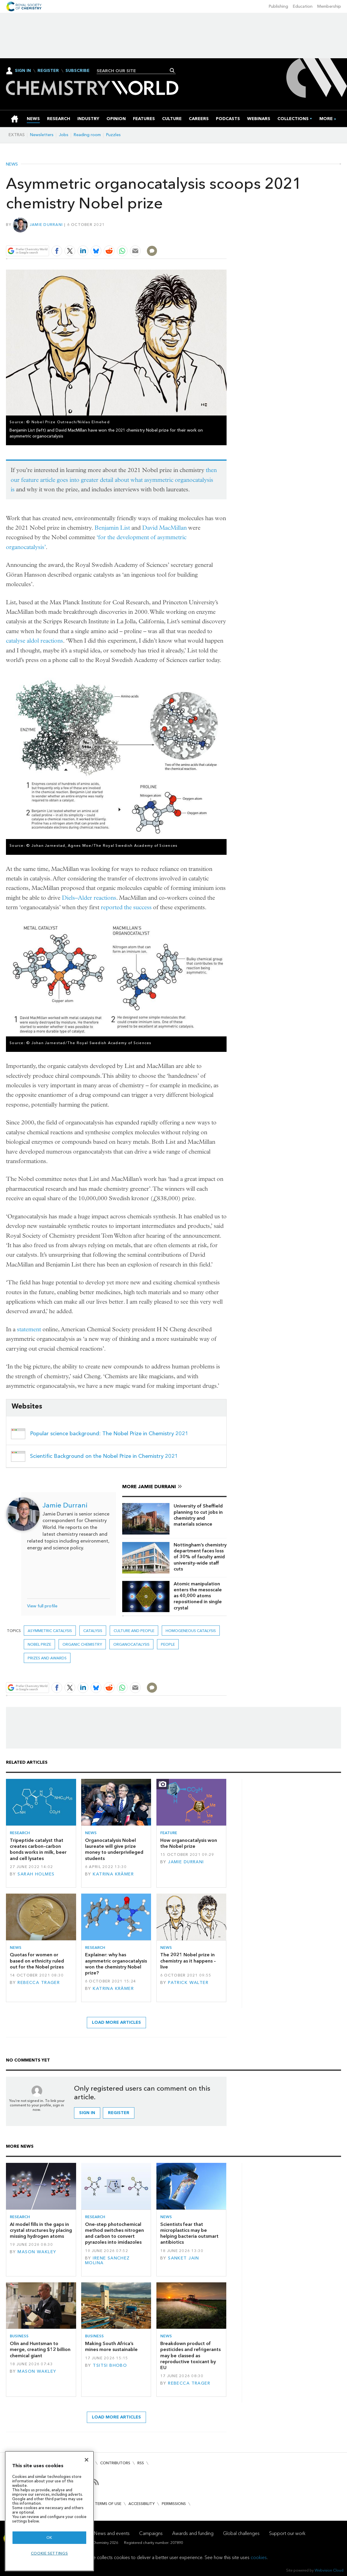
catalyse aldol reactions (34, 640)
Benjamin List (112, 527)
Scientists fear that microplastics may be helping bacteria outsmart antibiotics (189, 2233)
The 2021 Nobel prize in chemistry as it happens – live (188, 1961)
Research (20, 1833)
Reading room (87, 134)
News (12, 164)
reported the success (126, 907)
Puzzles (113, 134)
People (168, 1644)
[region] (49, 2511)
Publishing (278, 6)
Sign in (87, 2112)
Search (172, 70)
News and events (112, 2533)
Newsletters (42, 134)
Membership (329, 6)
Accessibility (141, 2503)
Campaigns (151, 2533)
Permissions (174, 2503)
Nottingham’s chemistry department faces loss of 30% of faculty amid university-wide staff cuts (200, 1557)
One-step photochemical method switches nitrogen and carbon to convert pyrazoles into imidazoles (114, 2233)
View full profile (42, 1606)
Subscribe (77, 70)
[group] (326, 118)
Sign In (23, 70)
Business (19, 2336)
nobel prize (39, 1644)
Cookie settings (49, 2553)
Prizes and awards (47, 1658)
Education (303, 6)
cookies (259, 2557)
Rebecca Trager (39, 1982)
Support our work (287, 2533)
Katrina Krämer (113, 1874)
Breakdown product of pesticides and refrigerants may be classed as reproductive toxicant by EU (190, 2355)
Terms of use (108, 2503)
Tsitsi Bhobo (110, 2365)
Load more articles (116, 2022)
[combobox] (134, 71)
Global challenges (241, 2533)
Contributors (115, 2463)
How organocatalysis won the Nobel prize (188, 1843)
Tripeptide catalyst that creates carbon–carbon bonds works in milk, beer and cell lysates (38, 1849)
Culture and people (134, 1630)
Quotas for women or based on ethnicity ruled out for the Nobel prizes (37, 1961)
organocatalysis (131, 1644)
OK (49, 2537)
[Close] (86, 2459)
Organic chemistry (82, 1644)
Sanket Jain (183, 2258)
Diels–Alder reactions (89, 897)
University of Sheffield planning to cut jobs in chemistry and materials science (198, 1515)
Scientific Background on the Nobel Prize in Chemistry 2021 (104, 1456)
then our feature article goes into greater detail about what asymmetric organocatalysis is (114, 480)
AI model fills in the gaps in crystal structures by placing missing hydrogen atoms (41, 2230)
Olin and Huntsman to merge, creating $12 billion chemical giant (40, 2349)
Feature (168, 1833)
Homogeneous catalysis (191, 1630)
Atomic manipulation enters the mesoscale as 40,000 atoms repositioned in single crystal (198, 1596)
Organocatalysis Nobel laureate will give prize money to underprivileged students (114, 1849)
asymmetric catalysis (50, 1630)
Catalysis (92, 1630)
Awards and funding (192, 2533)
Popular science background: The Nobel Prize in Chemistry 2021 (109, 1433)
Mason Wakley (37, 2251)
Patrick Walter (188, 1982)
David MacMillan (164, 527)
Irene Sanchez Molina (107, 2260)
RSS (140, 2463)
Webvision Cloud (329, 2570)
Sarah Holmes (36, 1874)
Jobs (63, 134)
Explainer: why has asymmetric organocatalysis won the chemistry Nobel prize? (116, 1964)
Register (48, 70)
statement (29, 1329)
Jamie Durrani (46, 224)
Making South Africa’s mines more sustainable (111, 2346)
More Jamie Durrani (149, 1486)
